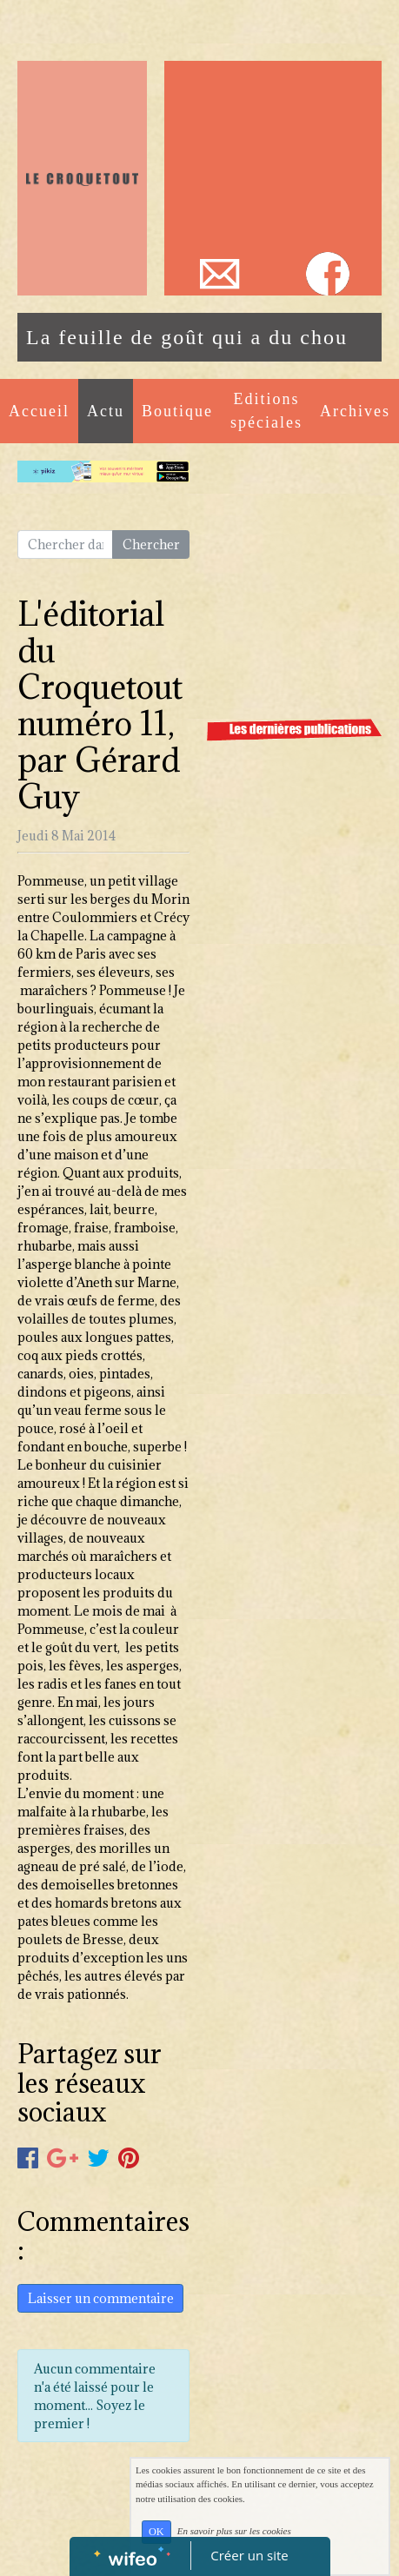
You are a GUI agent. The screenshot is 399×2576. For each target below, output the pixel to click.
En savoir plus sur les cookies (234, 2531)
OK (156, 2532)
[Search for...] (65, 545)
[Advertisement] (273, 156)
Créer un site (249, 2555)
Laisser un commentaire (101, 2298)
